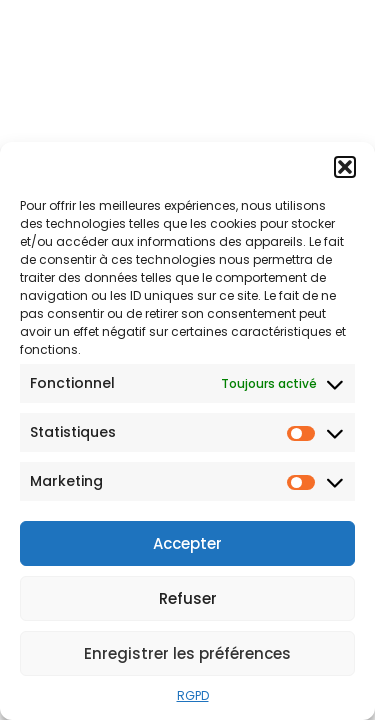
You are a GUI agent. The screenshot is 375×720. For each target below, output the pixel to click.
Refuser (188, 598)
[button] (345, 167)
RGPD (193, 695)
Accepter (187, 543)
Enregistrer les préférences (187, 653)
